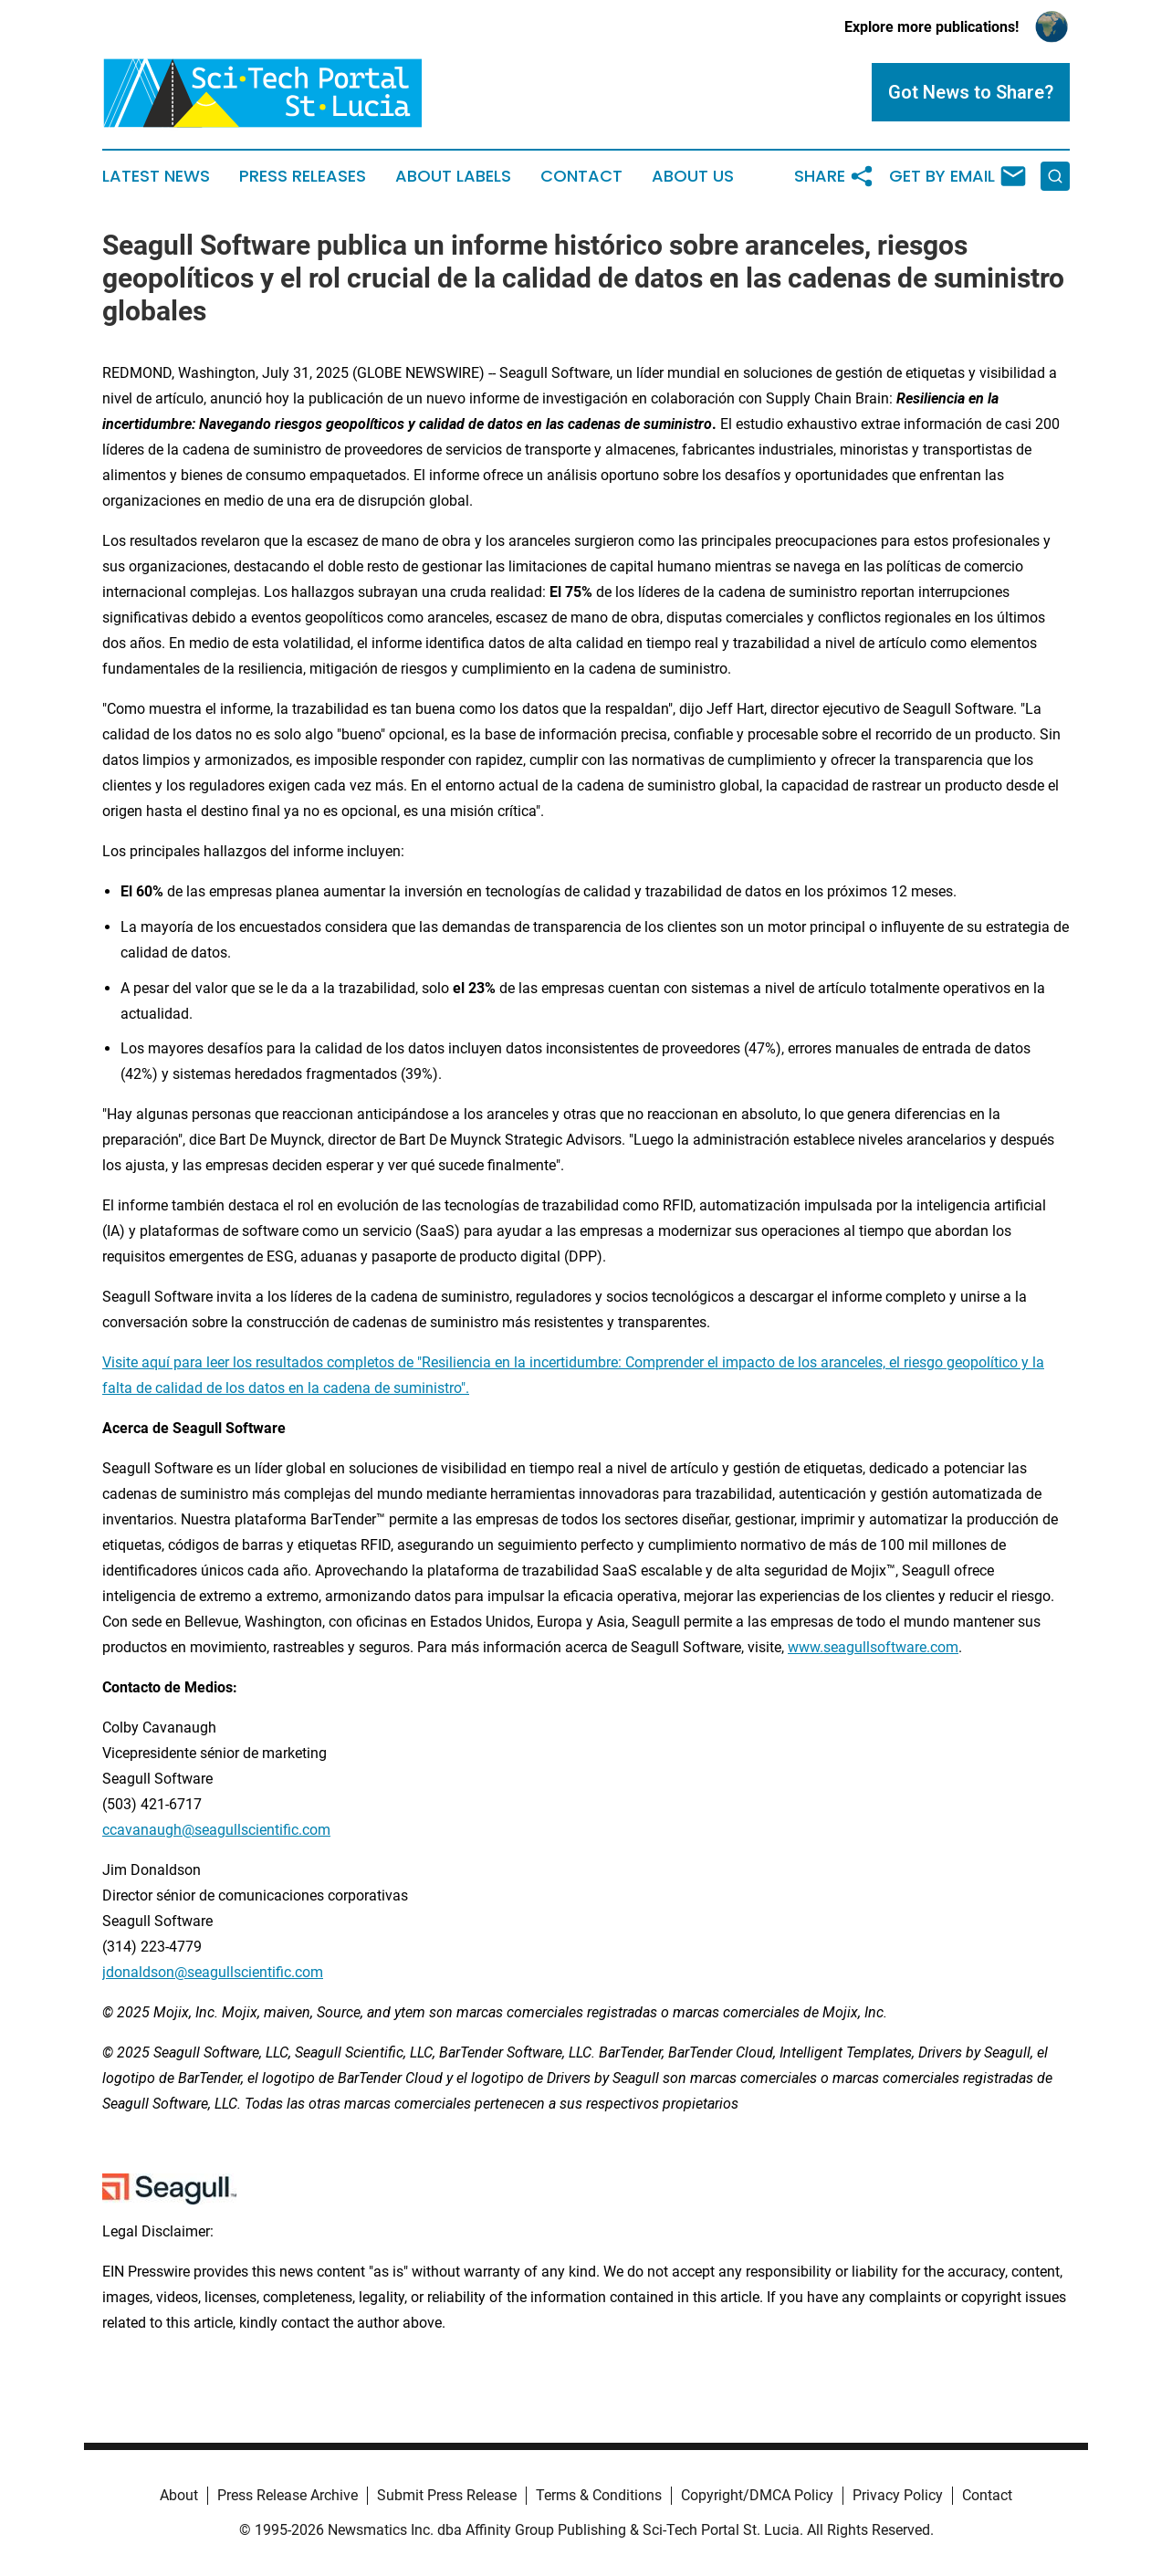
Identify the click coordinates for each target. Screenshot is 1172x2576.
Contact (581, 176)
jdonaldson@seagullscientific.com (212, 1972)
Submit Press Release (447, 2495)
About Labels (453, 176)
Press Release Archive (287, 2495)
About (179, 2495)
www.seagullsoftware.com (873, 1647)
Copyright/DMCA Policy (757, 2495)
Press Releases (302, 176)
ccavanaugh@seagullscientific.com (216, 1829)
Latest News (156, 176)
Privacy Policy (898, 2495)
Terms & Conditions (599, 2495)
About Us (693, 176)
